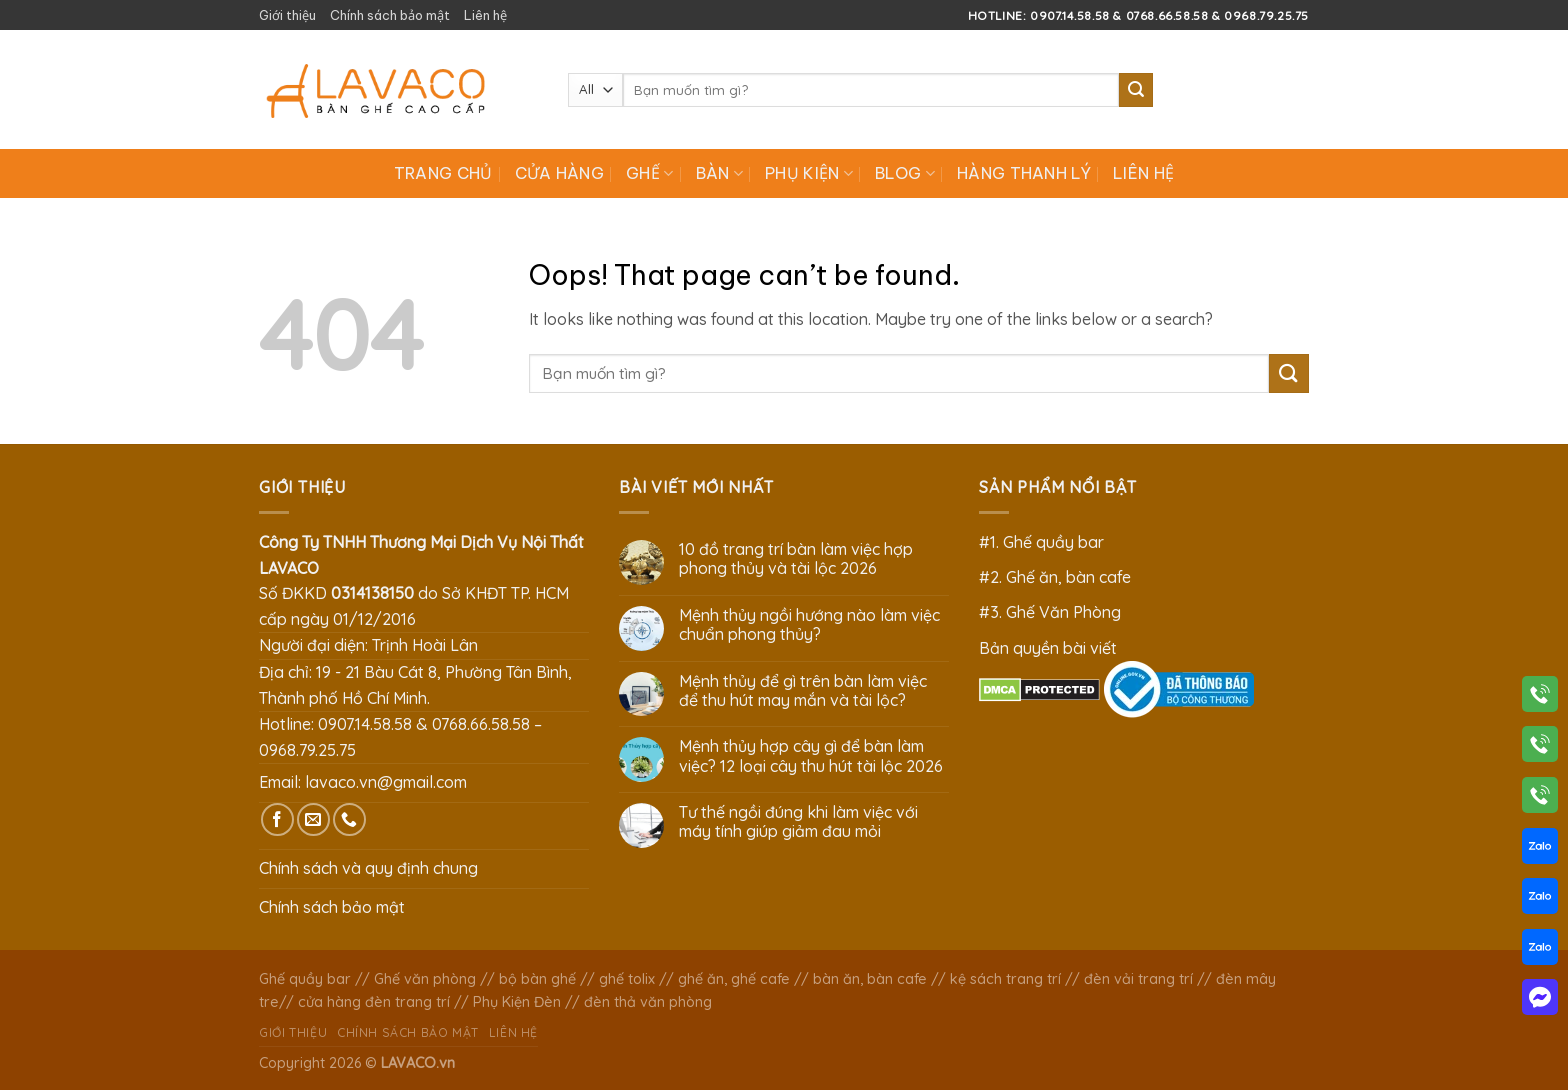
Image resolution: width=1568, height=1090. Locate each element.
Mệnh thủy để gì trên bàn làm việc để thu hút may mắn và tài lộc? (803, 691)
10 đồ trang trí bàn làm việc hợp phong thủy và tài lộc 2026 (796, 559)
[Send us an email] (313, 819)
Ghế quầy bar (305, 979)
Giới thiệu (287, 15)
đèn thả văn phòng (648, 1002)
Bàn (719, 173)
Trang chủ (443, 173)
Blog (905, 173)
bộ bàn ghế (537, 979)
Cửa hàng (560, 173)
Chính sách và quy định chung (368, 868)
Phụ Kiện (809, 173)
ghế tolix (627, 979)
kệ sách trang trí (1005, 979)
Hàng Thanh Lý (1024, 173)
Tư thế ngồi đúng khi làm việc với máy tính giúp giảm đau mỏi (798, 822)
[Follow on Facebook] (277, 819)
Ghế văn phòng (425, 979)
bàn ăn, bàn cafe (870, 979)
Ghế (649, 173)
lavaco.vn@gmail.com (386, 782)
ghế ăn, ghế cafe (734, 979)
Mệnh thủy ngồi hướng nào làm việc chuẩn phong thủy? (809, 625)
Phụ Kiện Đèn (517, 1002)
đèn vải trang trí (1138, 979)
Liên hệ (485, 15)
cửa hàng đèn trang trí (374, 1002)
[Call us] (349, 819)
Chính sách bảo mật (390, 15)
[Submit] (1136, 90)
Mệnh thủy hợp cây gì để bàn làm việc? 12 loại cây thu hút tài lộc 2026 (811, 756)
